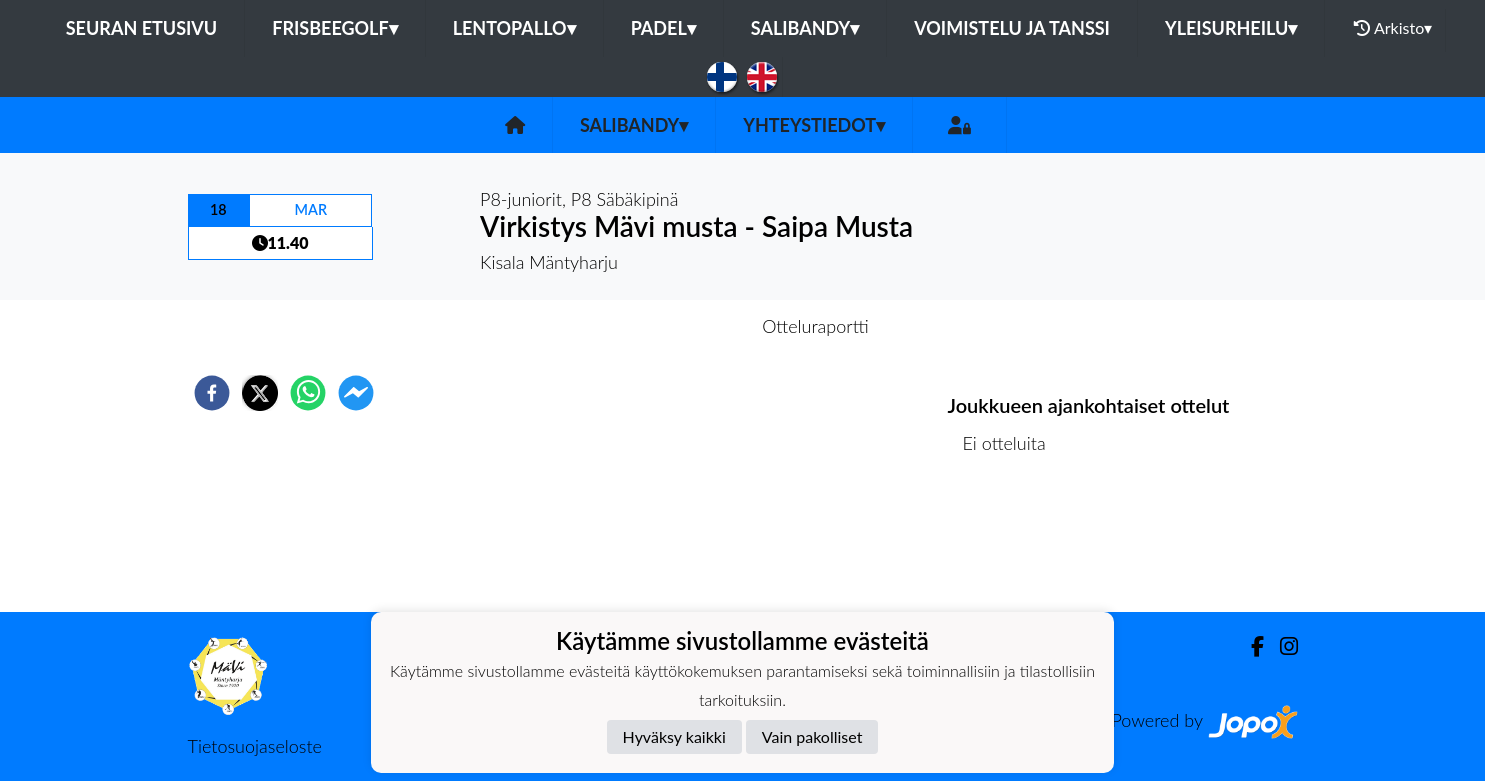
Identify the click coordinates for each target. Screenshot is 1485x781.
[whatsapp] (308, 393)
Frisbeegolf (334, 28)
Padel (663, 28)
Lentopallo (514, 28)
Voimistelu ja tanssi (1012, 28)
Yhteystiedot (814, 125)
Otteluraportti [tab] (815, 326)
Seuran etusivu (142, 28)
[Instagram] (1281, 646)
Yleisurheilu (1231, 28)
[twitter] (260, 393)
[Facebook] (1249, 646)
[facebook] (212, 393)
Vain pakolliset (812, 736)
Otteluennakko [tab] (673, 326)
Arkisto (1393, 28)
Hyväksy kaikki (674, 736)
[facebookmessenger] (356, 393)
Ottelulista (1012, 544)
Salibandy (805, 28)
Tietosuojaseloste (255, 746)
